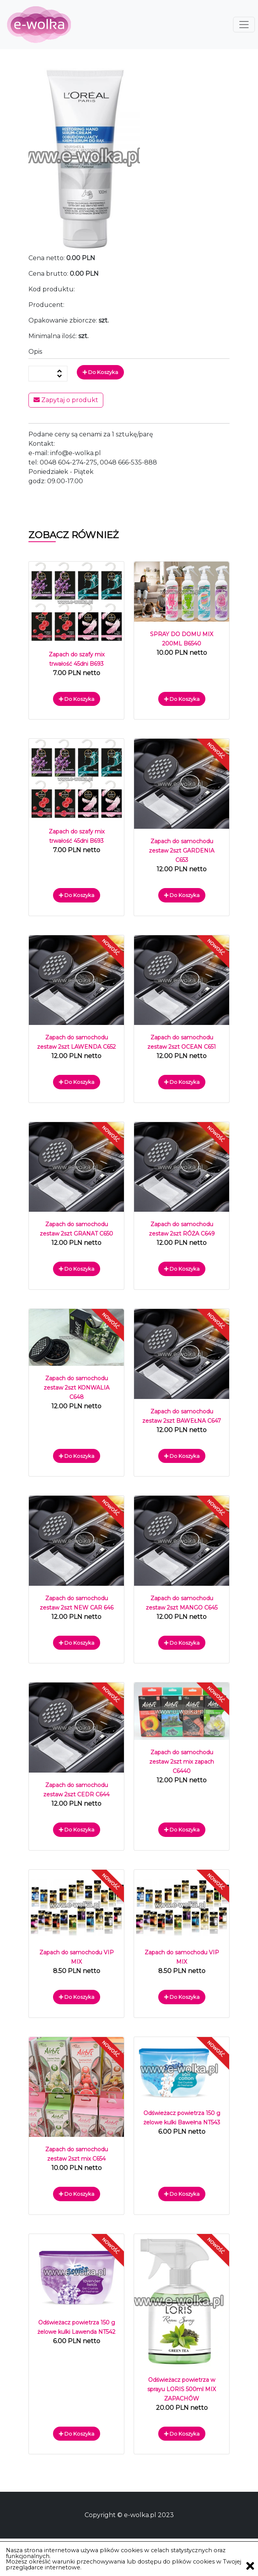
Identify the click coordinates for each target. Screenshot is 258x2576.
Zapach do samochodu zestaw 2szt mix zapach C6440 (181, 1762)
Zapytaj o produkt (66, 400)
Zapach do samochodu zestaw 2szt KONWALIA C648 (77, 1388)
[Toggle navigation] (244, 24)
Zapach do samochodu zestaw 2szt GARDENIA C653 (181, 850)
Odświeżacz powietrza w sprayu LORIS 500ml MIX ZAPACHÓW (181, 2389)
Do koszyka (100, 372)
